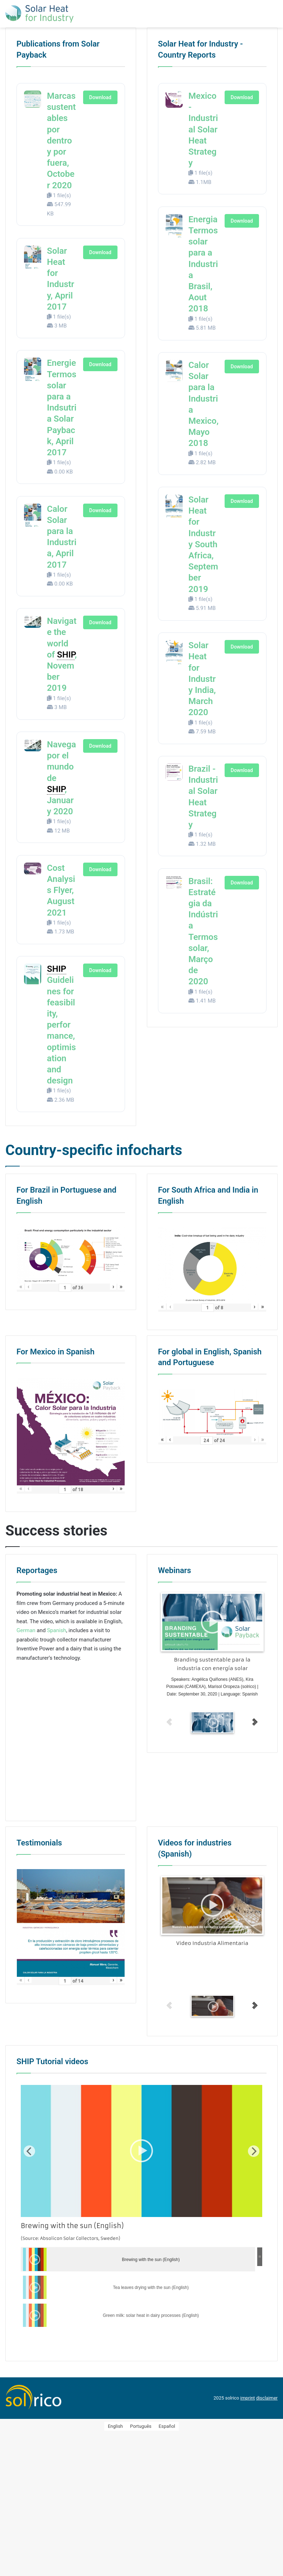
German (25, 1629)
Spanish (56, 1629)
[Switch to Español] (167, 2424)
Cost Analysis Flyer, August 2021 (61, 890)
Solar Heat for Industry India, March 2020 (202, 678)
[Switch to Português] (140, 2424)
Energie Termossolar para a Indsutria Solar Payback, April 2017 (62, 407)
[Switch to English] (115, 2424)
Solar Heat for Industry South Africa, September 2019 (203, 544)
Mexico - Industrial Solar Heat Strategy (203, 129)
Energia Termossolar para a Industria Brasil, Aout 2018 (203, 264)
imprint (247, 2397)
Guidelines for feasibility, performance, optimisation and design (61, 1025)
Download (100, 97)
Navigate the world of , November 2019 (62, 654)
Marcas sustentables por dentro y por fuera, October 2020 (61, 140)
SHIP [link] (66, 655)
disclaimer (267, 2397)
